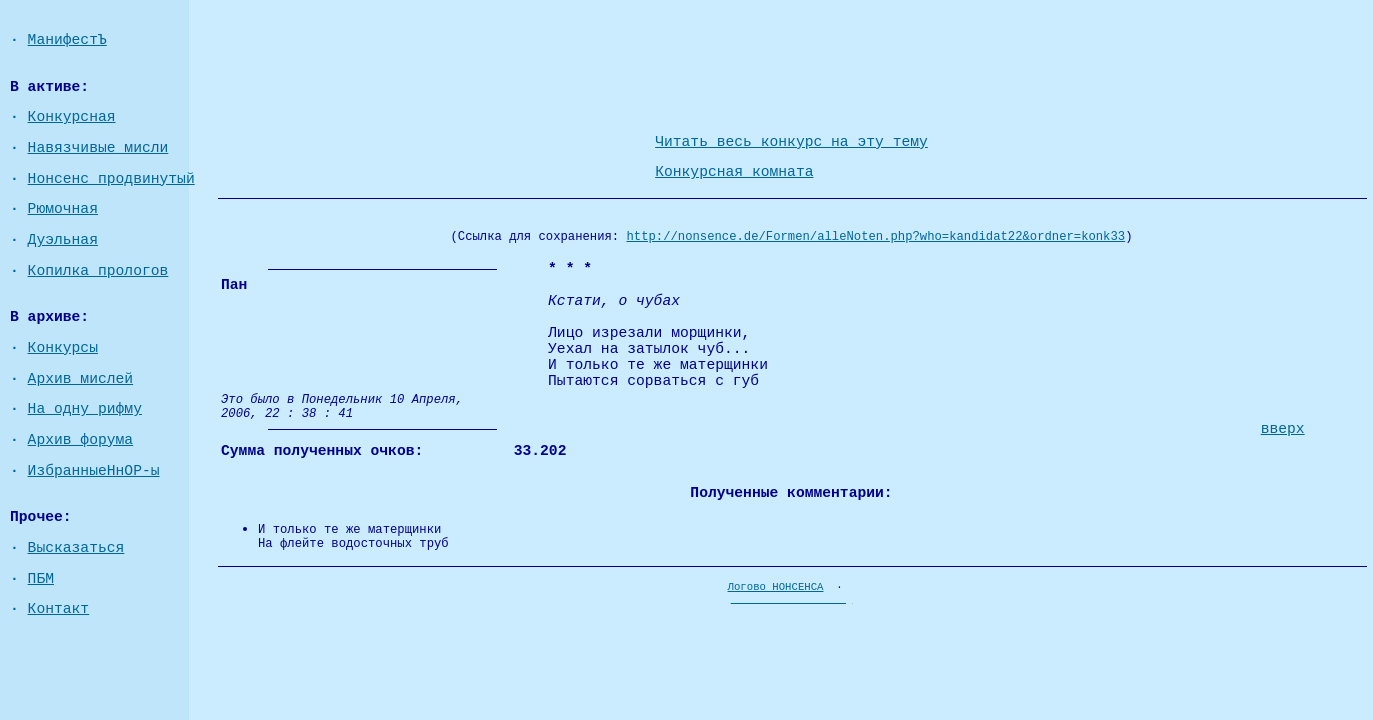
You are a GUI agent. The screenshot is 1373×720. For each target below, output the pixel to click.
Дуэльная (63, 240)
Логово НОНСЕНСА (776, 587)
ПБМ (41, 579)
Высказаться (76, 548)
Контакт (59, 609)
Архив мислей (81, 379)
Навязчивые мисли (98, 148)
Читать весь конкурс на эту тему (791, 142)
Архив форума (81, 440)
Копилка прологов (98, 271)
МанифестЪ (67, 40)
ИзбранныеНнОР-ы (94, 471)
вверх (1283, 429)
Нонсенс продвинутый (111, 179)
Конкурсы (63, 348)
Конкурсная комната (734, 172)
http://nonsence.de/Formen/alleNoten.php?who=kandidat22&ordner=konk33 (876, 237)
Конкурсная (72, 117)
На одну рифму (85, 409)
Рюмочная (63, 209)
